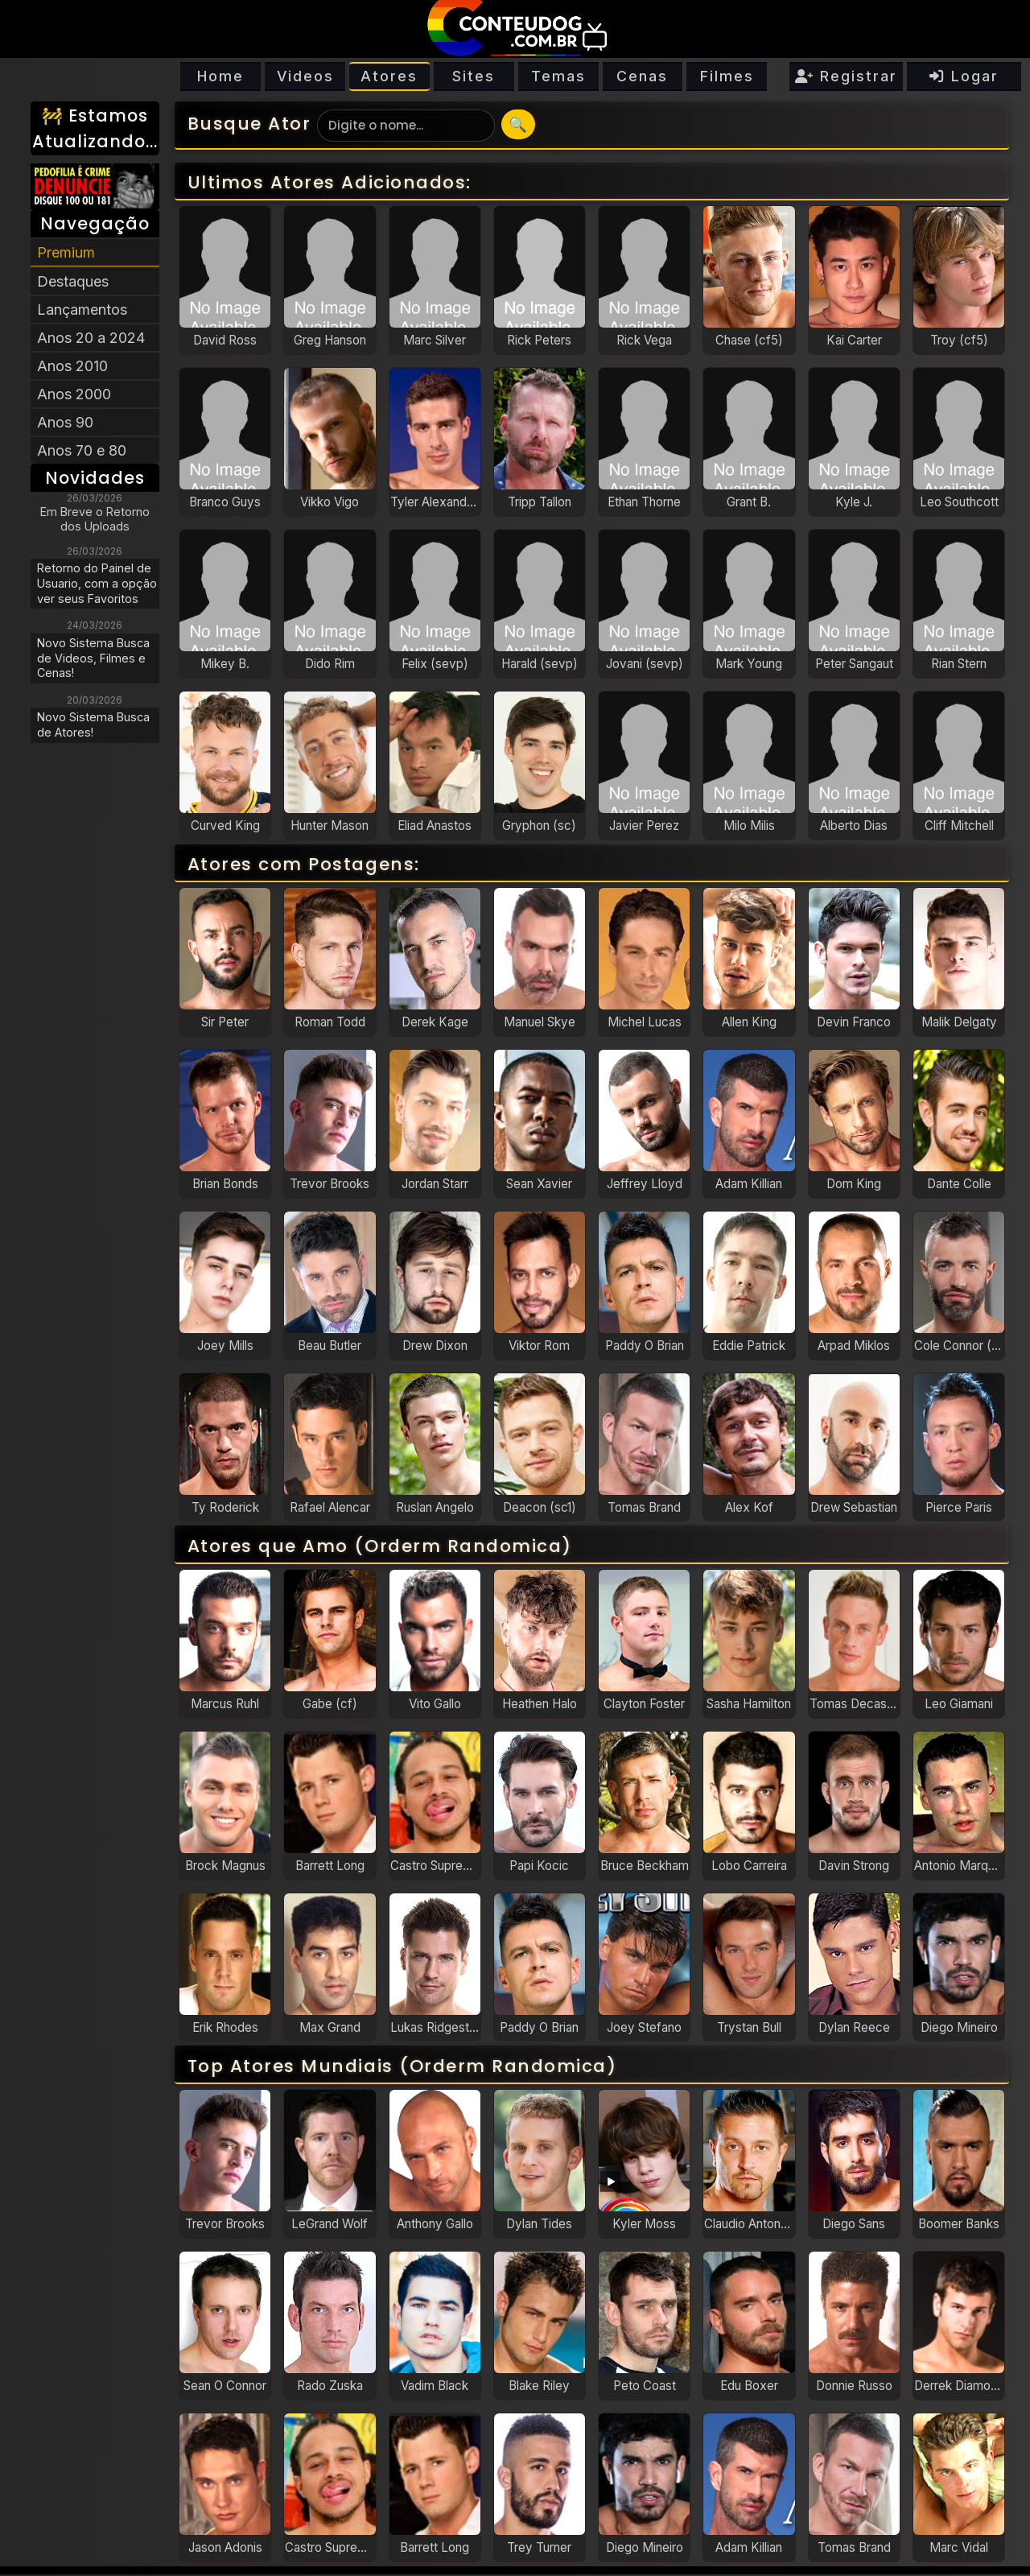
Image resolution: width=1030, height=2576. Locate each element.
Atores (389, 76)
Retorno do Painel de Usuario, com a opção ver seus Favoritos (97, 583)
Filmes (727, 76)
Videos (305, 76)
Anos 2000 (74, 394)
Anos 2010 (72, 365)
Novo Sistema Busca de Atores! (93, 724)
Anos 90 (65, 422)
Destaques (73, 281)
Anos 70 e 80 (81, 450)
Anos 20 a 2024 (91, 337)
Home (220, 76)
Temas (558, 76)
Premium (66, 252)
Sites (473, 76)
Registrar (846, 76)
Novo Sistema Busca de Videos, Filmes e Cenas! (93, 657)
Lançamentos (82, 309)
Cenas (642, 76)
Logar (964, 76)
